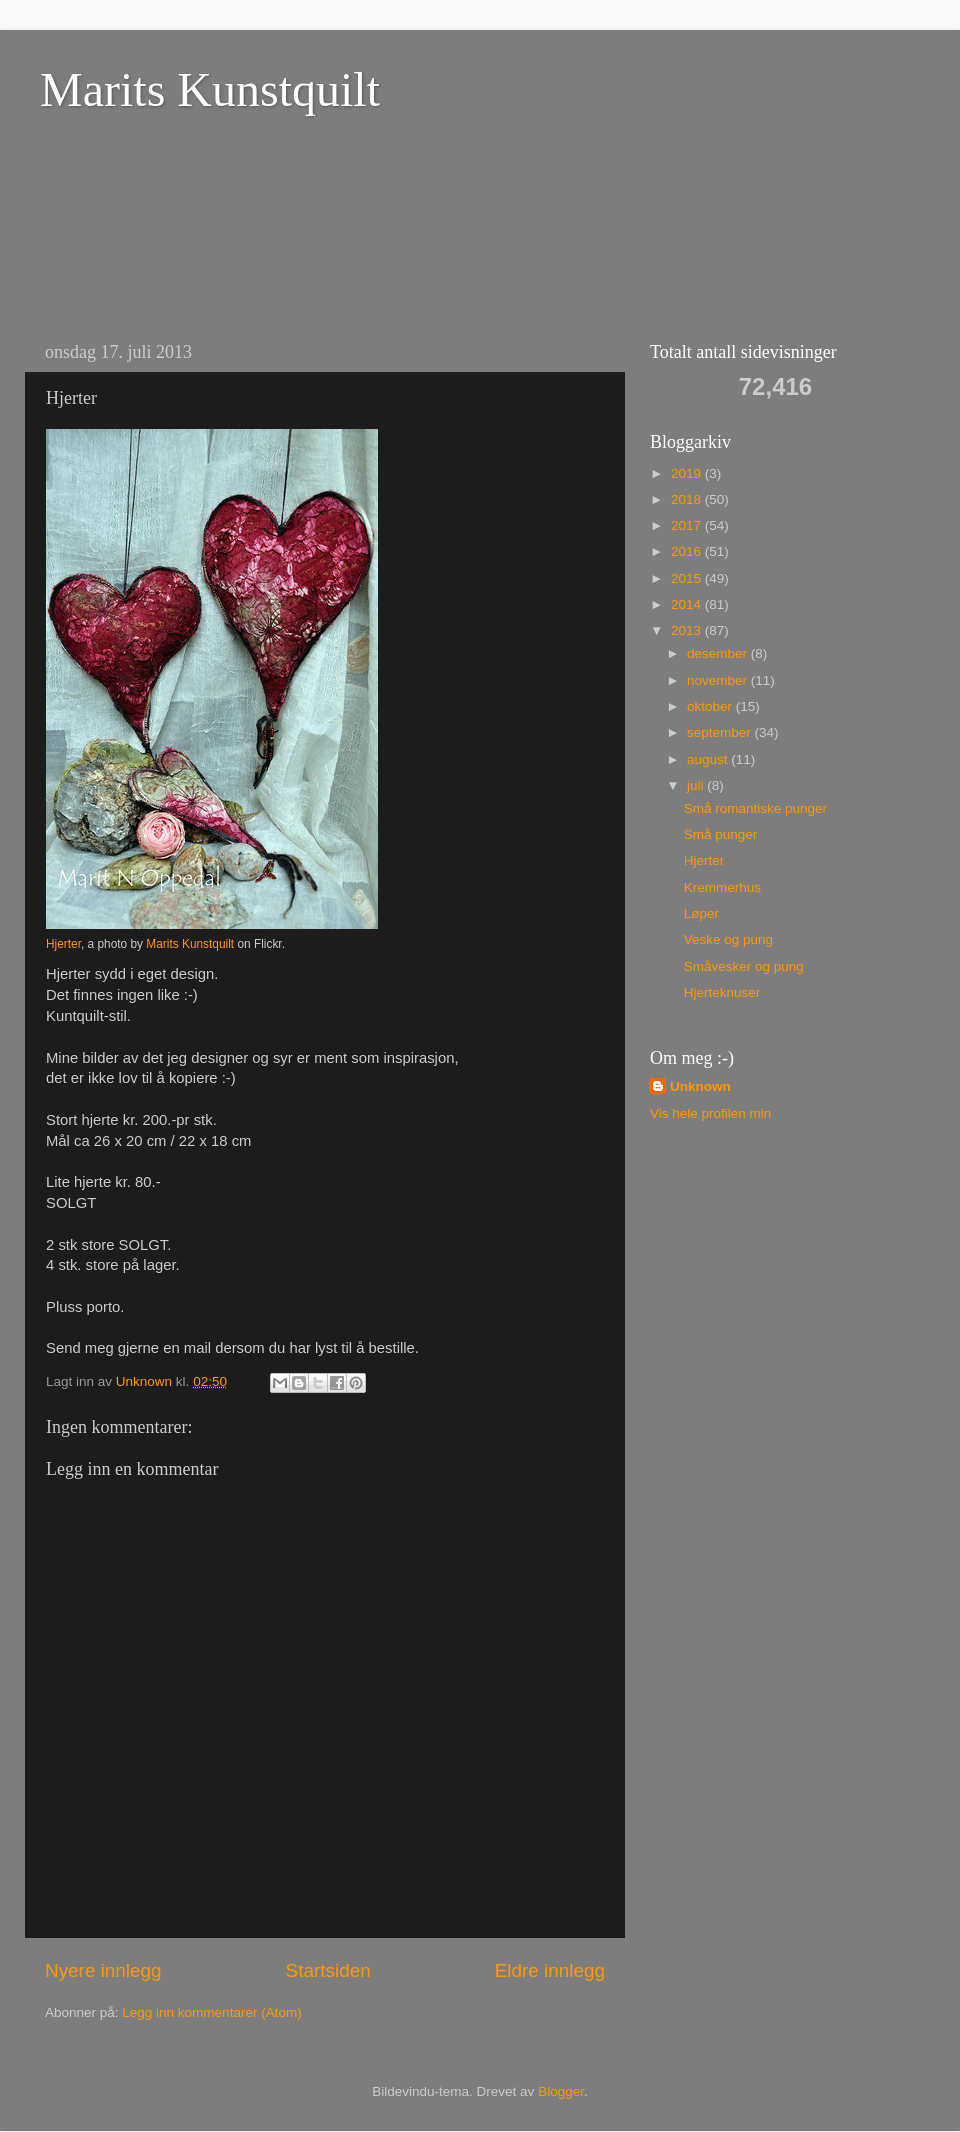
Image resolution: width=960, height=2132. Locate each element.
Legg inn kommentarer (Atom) (211, 2012)
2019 (688, 473)
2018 (688, 499)
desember (719, 653)
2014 (688, 604)
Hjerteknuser (722, 992)
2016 (688, 551)
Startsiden (328, 1970)
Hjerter (63, 944)
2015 (688, 578)
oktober (711, 706)
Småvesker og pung (744, 966)
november (719, 680)
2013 (688, 630)
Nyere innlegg (103, 1970)
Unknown (700, 1086)
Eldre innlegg (550, 1970)
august (709, 759)
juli (697, 785)
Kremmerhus (722, 887)
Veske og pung (728, 939)
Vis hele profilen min (710, 1113)
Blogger (561, 2091)
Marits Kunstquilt (210, 89)
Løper (701, 913)
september (721, 732)
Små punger (721, 834)
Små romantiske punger (755, 808)
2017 (688, 525)
